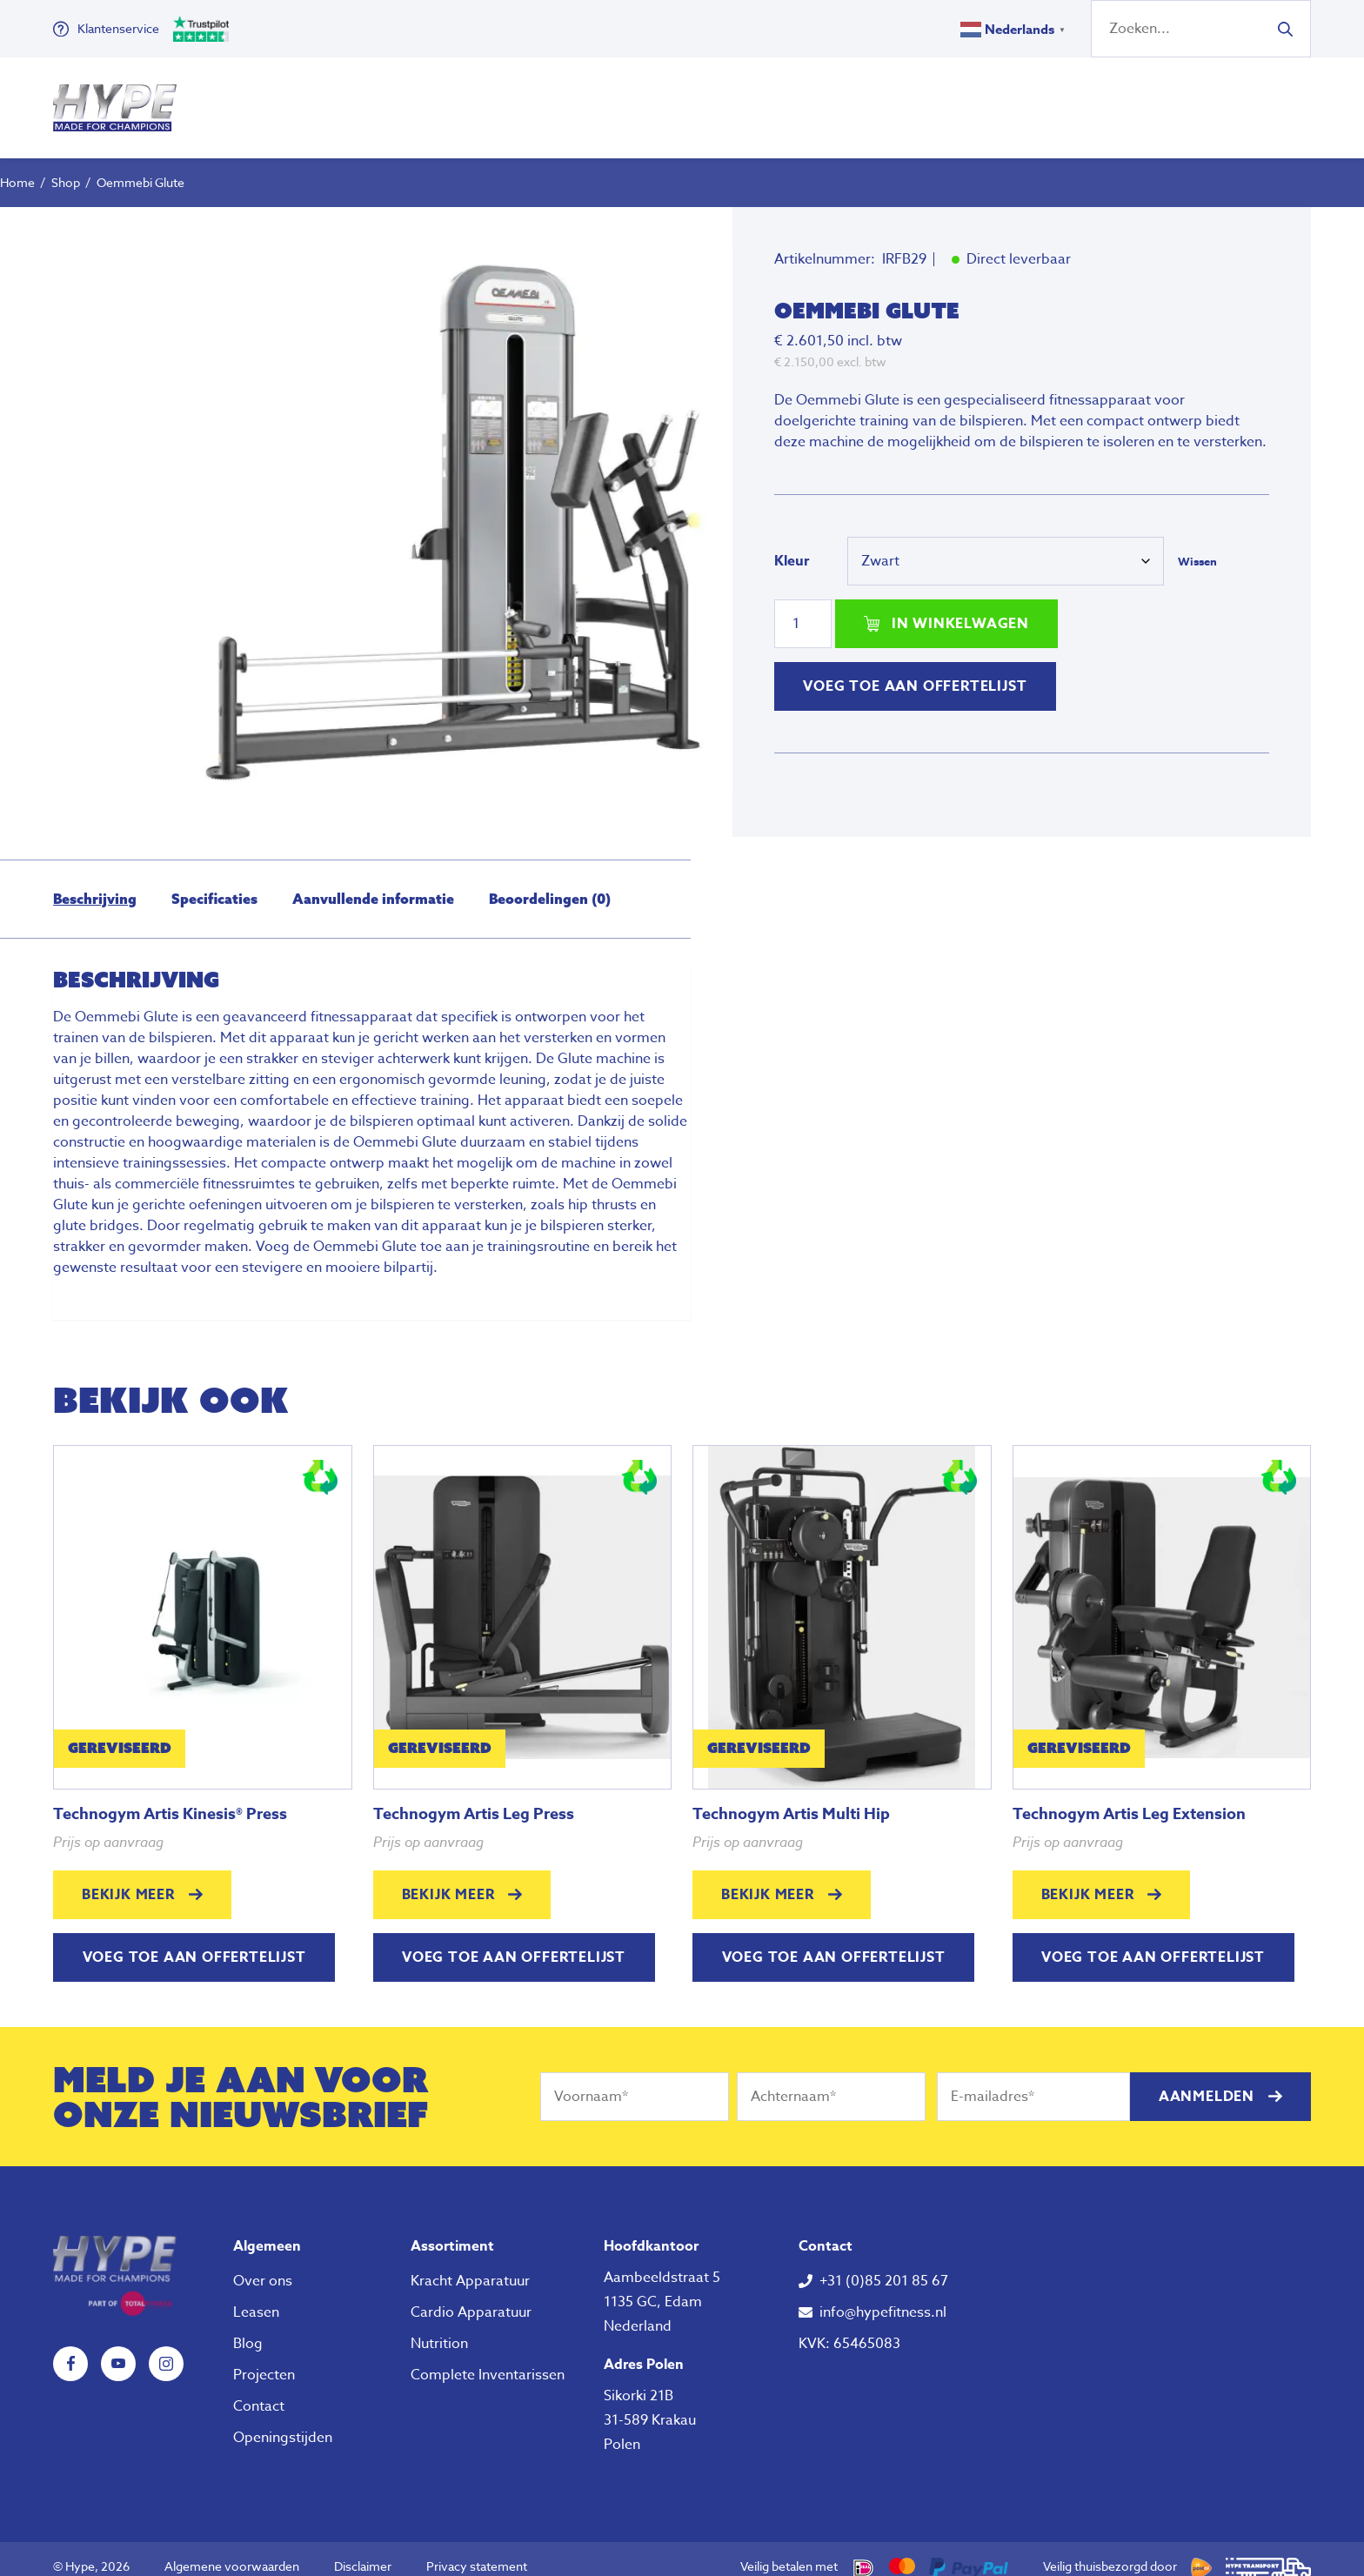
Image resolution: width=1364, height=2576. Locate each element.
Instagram (166, 2348)
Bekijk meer (128, 1879)
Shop (65, 166)
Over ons (914, 100)
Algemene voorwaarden (231, 2550)
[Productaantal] (803, 608)
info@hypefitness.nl (882, 2296)
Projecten (264, 2359)
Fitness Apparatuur (469, 100)
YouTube (118, 2348)
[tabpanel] (460, 506)
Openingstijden (282, 2422)
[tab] (95, 883)
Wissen (1197, 545)
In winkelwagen (960, 608)
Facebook (70, 2348)
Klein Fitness (655, 100)
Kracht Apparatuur (470, 2265)
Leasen (256, 2296)
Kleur (791, 545)
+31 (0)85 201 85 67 (883, 2265)
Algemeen (267, 2230)
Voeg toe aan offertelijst (914, 670)
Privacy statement (476, 2550)
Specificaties (214, 883)
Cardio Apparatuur (471, 2296)
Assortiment (452, 2230)
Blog (248, 2328)
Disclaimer (362, 2550)
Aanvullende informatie (373, 883)
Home (17, 166)
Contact (258, 2390)
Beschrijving (95, 883)
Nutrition (803, 100)
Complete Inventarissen (488, 2359)
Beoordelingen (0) (550, 883)
